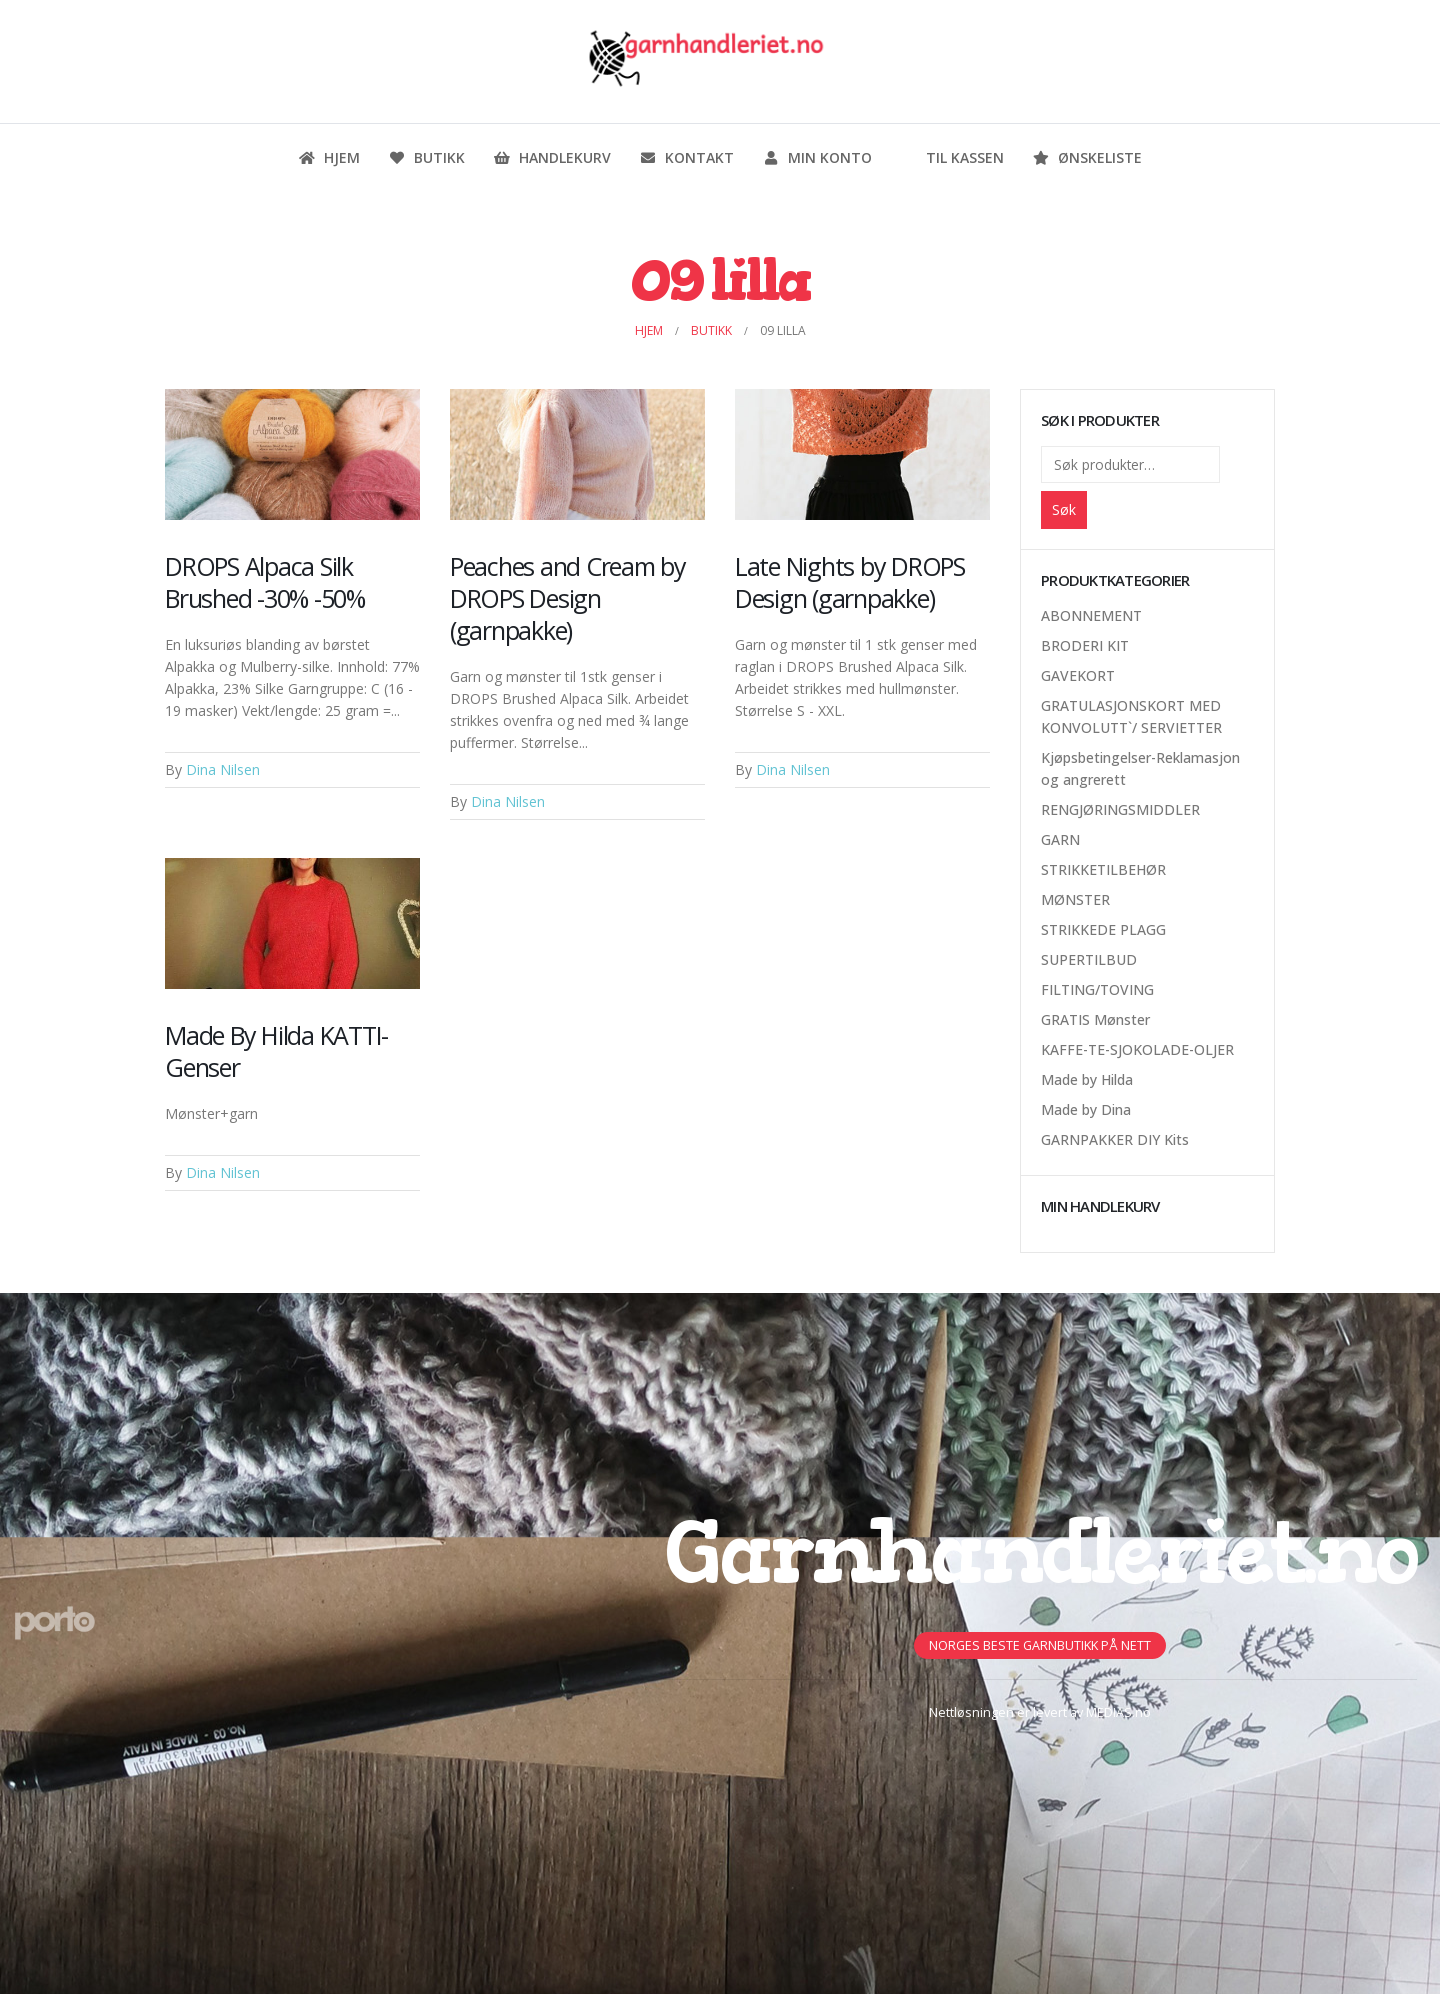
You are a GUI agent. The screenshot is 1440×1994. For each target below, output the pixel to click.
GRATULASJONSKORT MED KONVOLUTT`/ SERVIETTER (1131, 716)
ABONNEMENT (1091, 615)
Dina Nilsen (223, 769)
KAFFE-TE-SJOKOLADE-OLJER (1137, 1049)
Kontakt (686, 157)
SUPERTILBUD (1089, 959)
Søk (1064, 509)
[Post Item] (292, 454)
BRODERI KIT (1085, 645)
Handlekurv (552, 157)
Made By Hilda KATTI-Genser (276, 1051)
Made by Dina (1086, 1109)
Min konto (817, 157)
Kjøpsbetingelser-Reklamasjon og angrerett (1140, 768)
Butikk (426, 157)
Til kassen (952, 157)
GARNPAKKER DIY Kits (1115, 1139)
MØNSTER (1075, 899)
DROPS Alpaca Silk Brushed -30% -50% (265, 582)
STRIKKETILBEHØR (1103, 869)
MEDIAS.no (1118, 1712)
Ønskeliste (1087, 157)
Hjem (329, 157)
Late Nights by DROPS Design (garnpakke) (850, 582)
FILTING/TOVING (1097, 989)
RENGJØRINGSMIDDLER (1120, 809)
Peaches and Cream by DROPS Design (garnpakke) (568, 598)
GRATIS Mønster (1095, 1019)
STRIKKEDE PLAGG (1103, 929)
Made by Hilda (1087, 1079)
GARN (1060, 839)
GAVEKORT (1078, 675)
